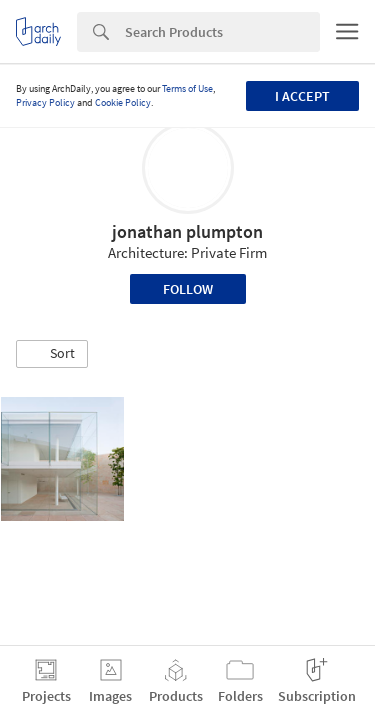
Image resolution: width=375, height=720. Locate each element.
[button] (52, 354)
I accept (302, 96)
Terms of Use (187, 88)
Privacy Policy (45, 102)
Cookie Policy (123, 102)
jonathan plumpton (187, 231)
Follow (188, 289)
